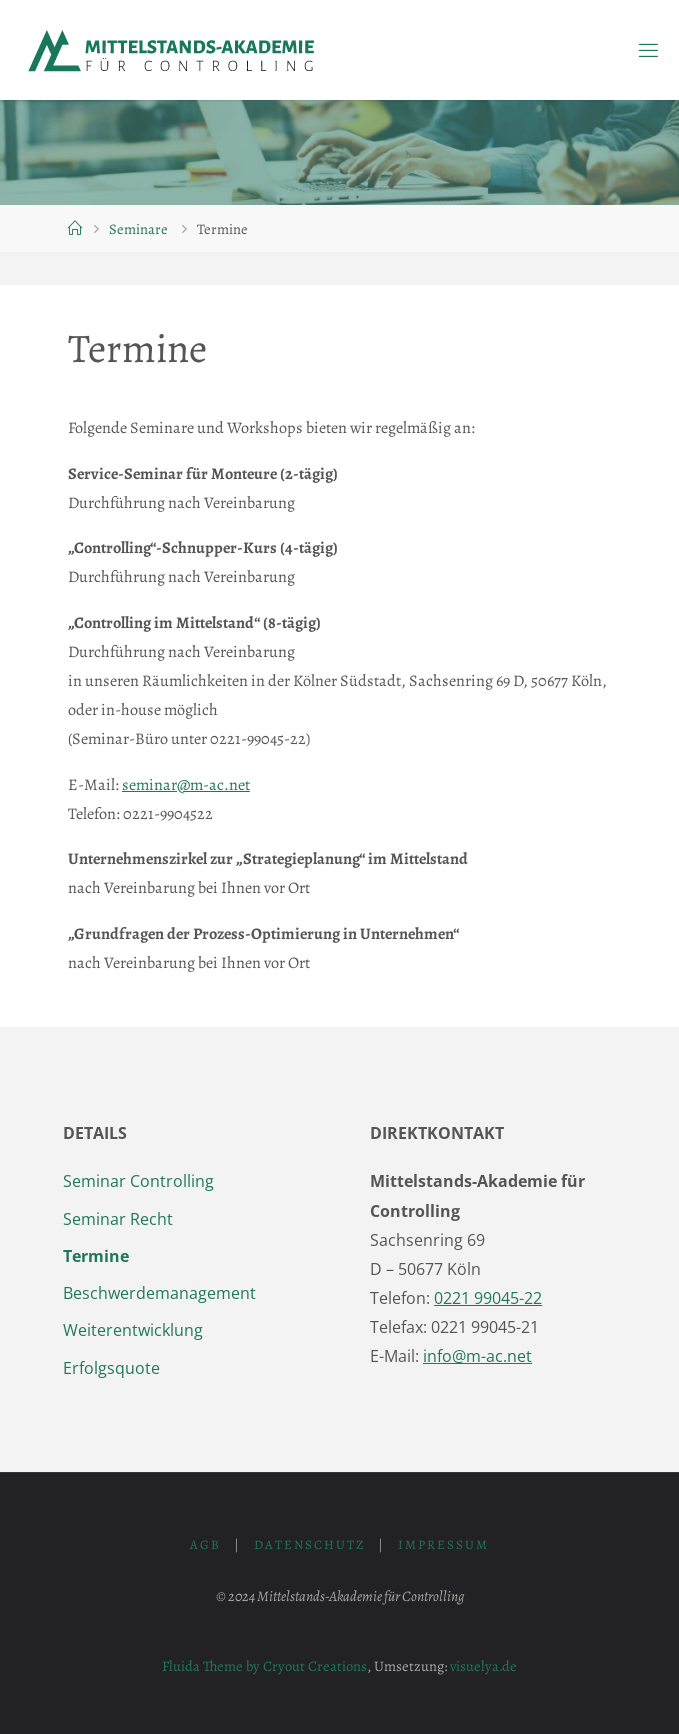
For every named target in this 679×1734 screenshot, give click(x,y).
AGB (205, 1544)
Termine (96, 1256)
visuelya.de (483, 1666)
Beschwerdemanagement (159, 1293)
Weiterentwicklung (133, 1330)
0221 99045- (488, 1298)
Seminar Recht (118, 1219)
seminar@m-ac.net (186, 785)
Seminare (138, 229)
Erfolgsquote (111, 1368)
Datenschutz (309, 1544)
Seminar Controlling (138, 1181)
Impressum (443, 1544)
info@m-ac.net (477, 1356)
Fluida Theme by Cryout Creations (264, 1666)
